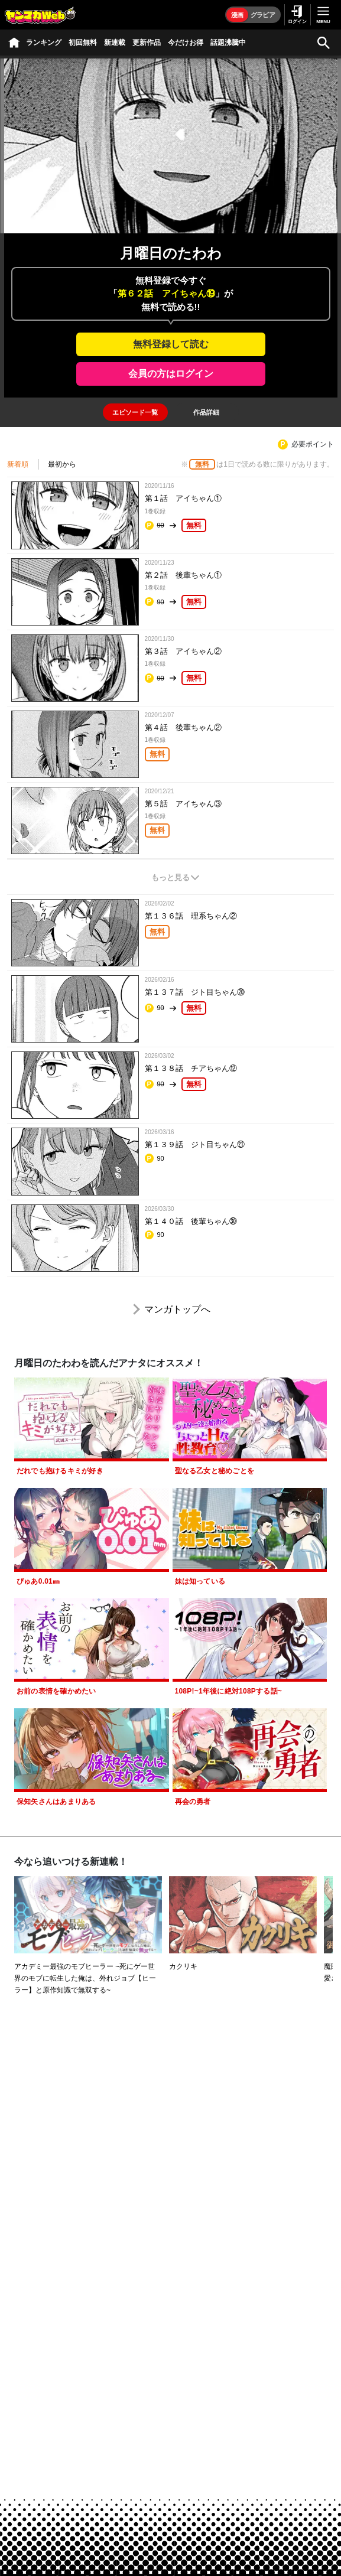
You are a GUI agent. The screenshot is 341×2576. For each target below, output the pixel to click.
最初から (62, 464)
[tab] (135, 412)
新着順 (17, 464)
